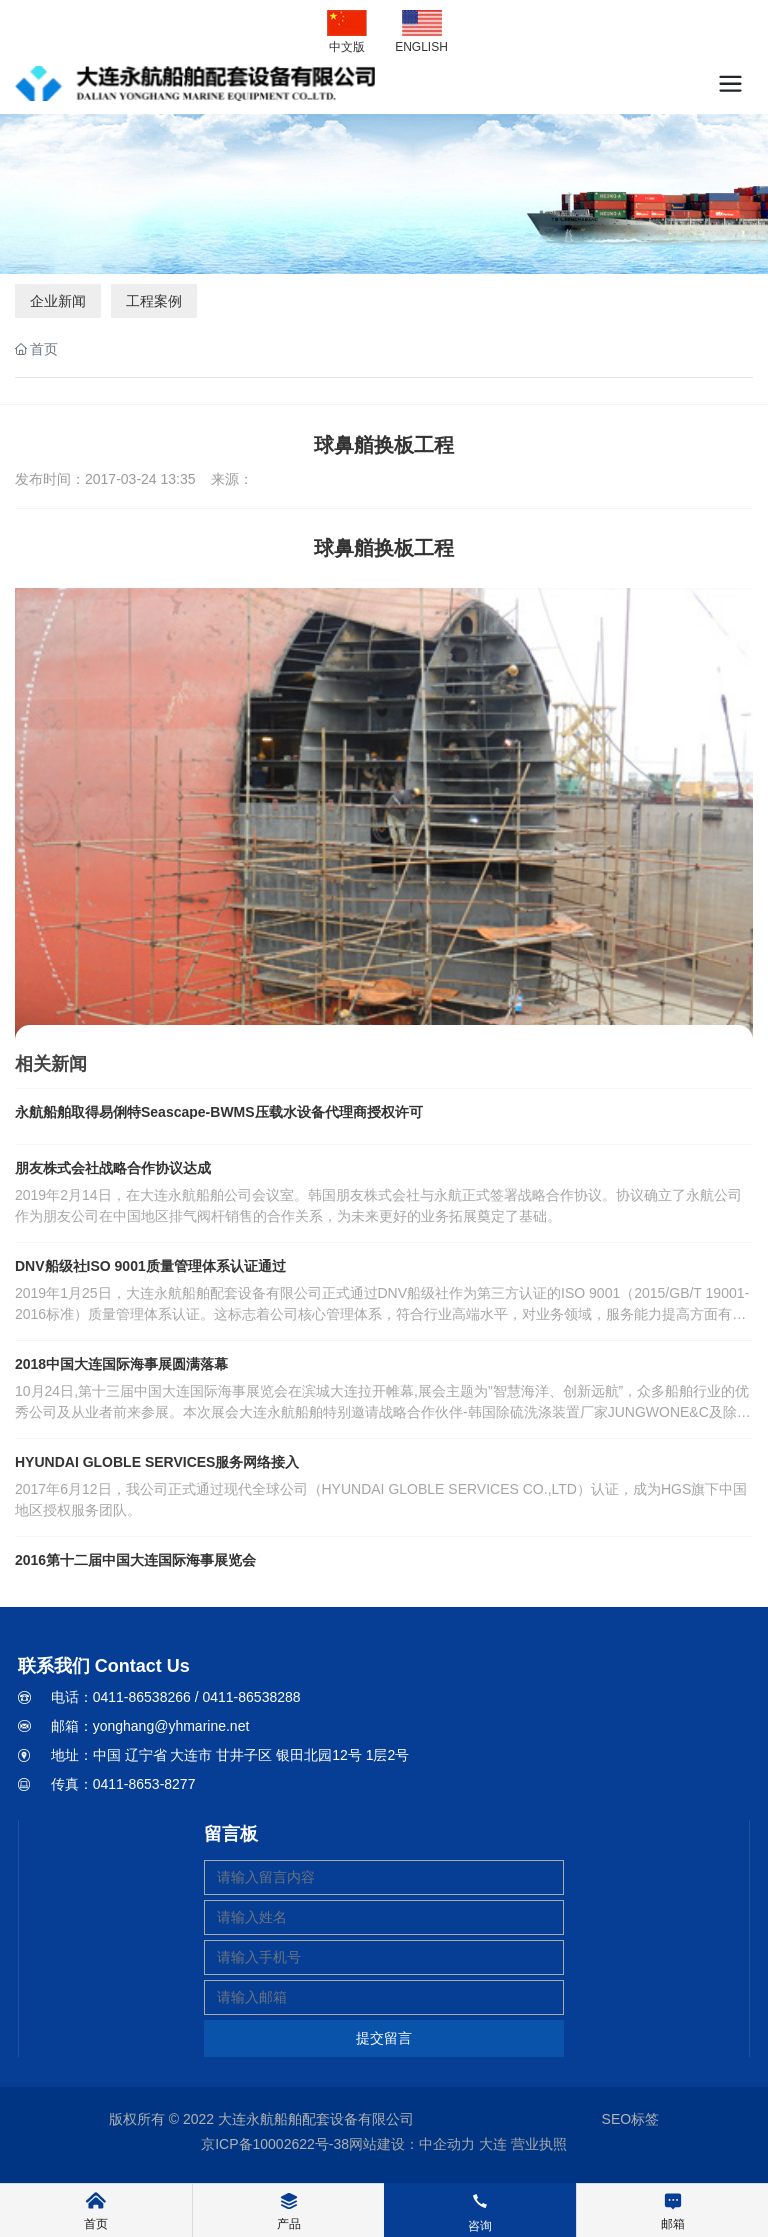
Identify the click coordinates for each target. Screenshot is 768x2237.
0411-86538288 (251, 1697)
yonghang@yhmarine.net (171, 1726)
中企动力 (447, 2144)
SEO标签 (631, 2119)
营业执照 (539, 2144)
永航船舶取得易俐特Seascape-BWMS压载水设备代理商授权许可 (219, 1112)
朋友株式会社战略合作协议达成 (113, 1168)
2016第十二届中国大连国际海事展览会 (135, 1560)
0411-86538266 (142, 1697)
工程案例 (154, 301)
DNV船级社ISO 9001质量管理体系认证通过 (150, 1266)
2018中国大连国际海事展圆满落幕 (121, 1364)
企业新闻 (58, 301)
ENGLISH (421, 47)
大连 (493, 2144)
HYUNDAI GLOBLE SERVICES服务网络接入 (157, 1462)
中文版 (347, 47)
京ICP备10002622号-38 (275, 2144)
